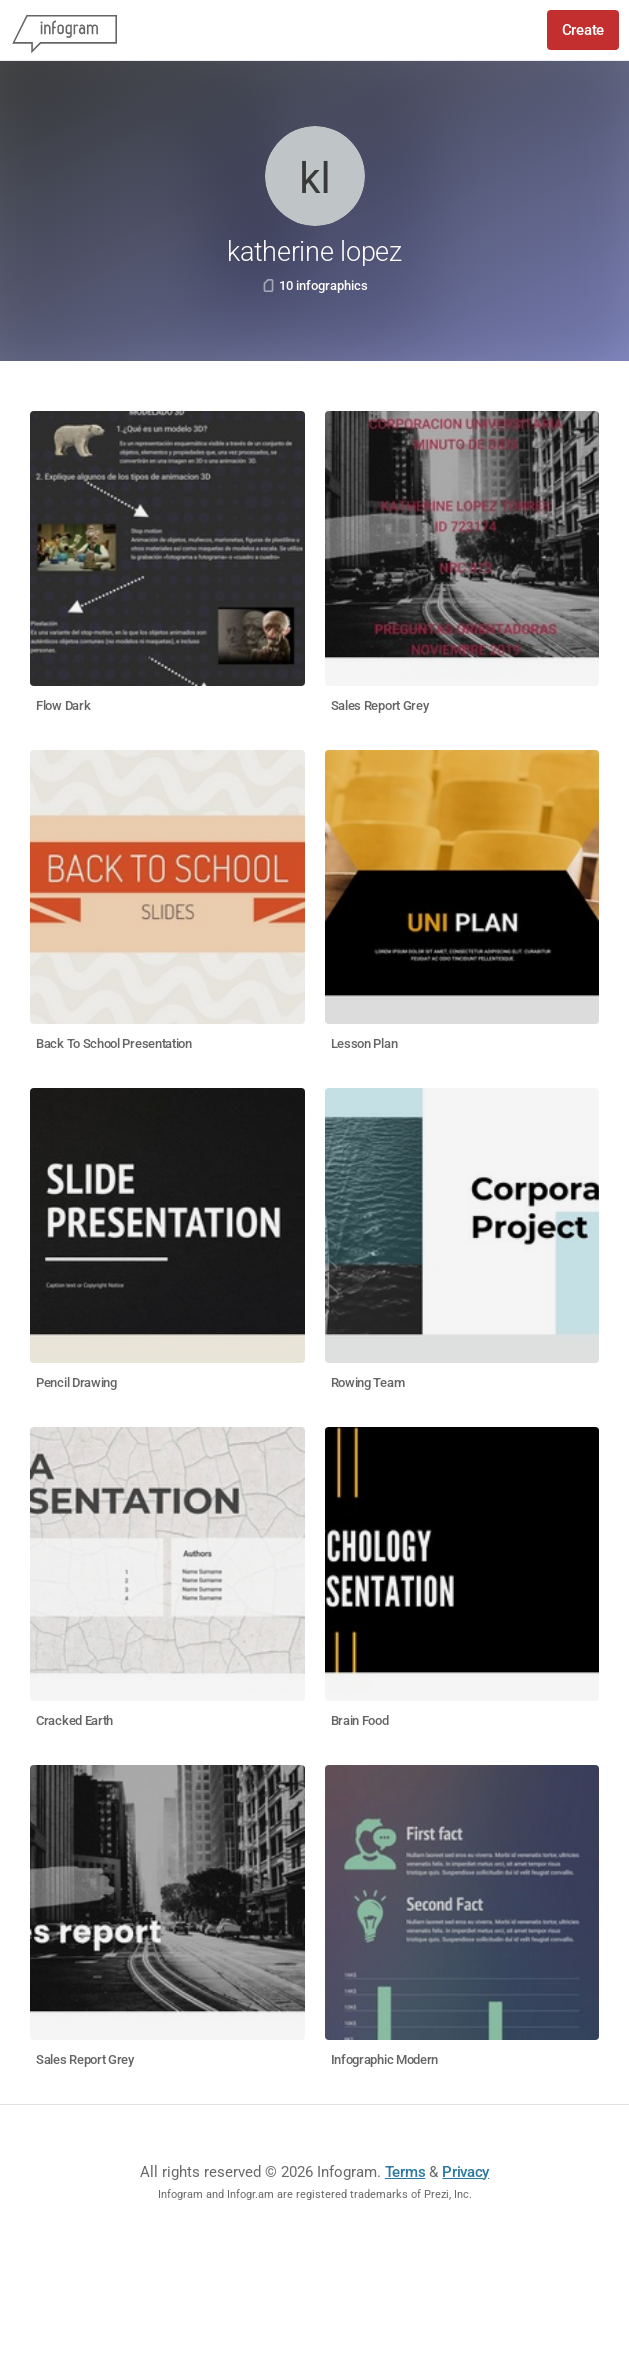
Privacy (465, 2172)
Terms (405, 2172)
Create (583, 30)
